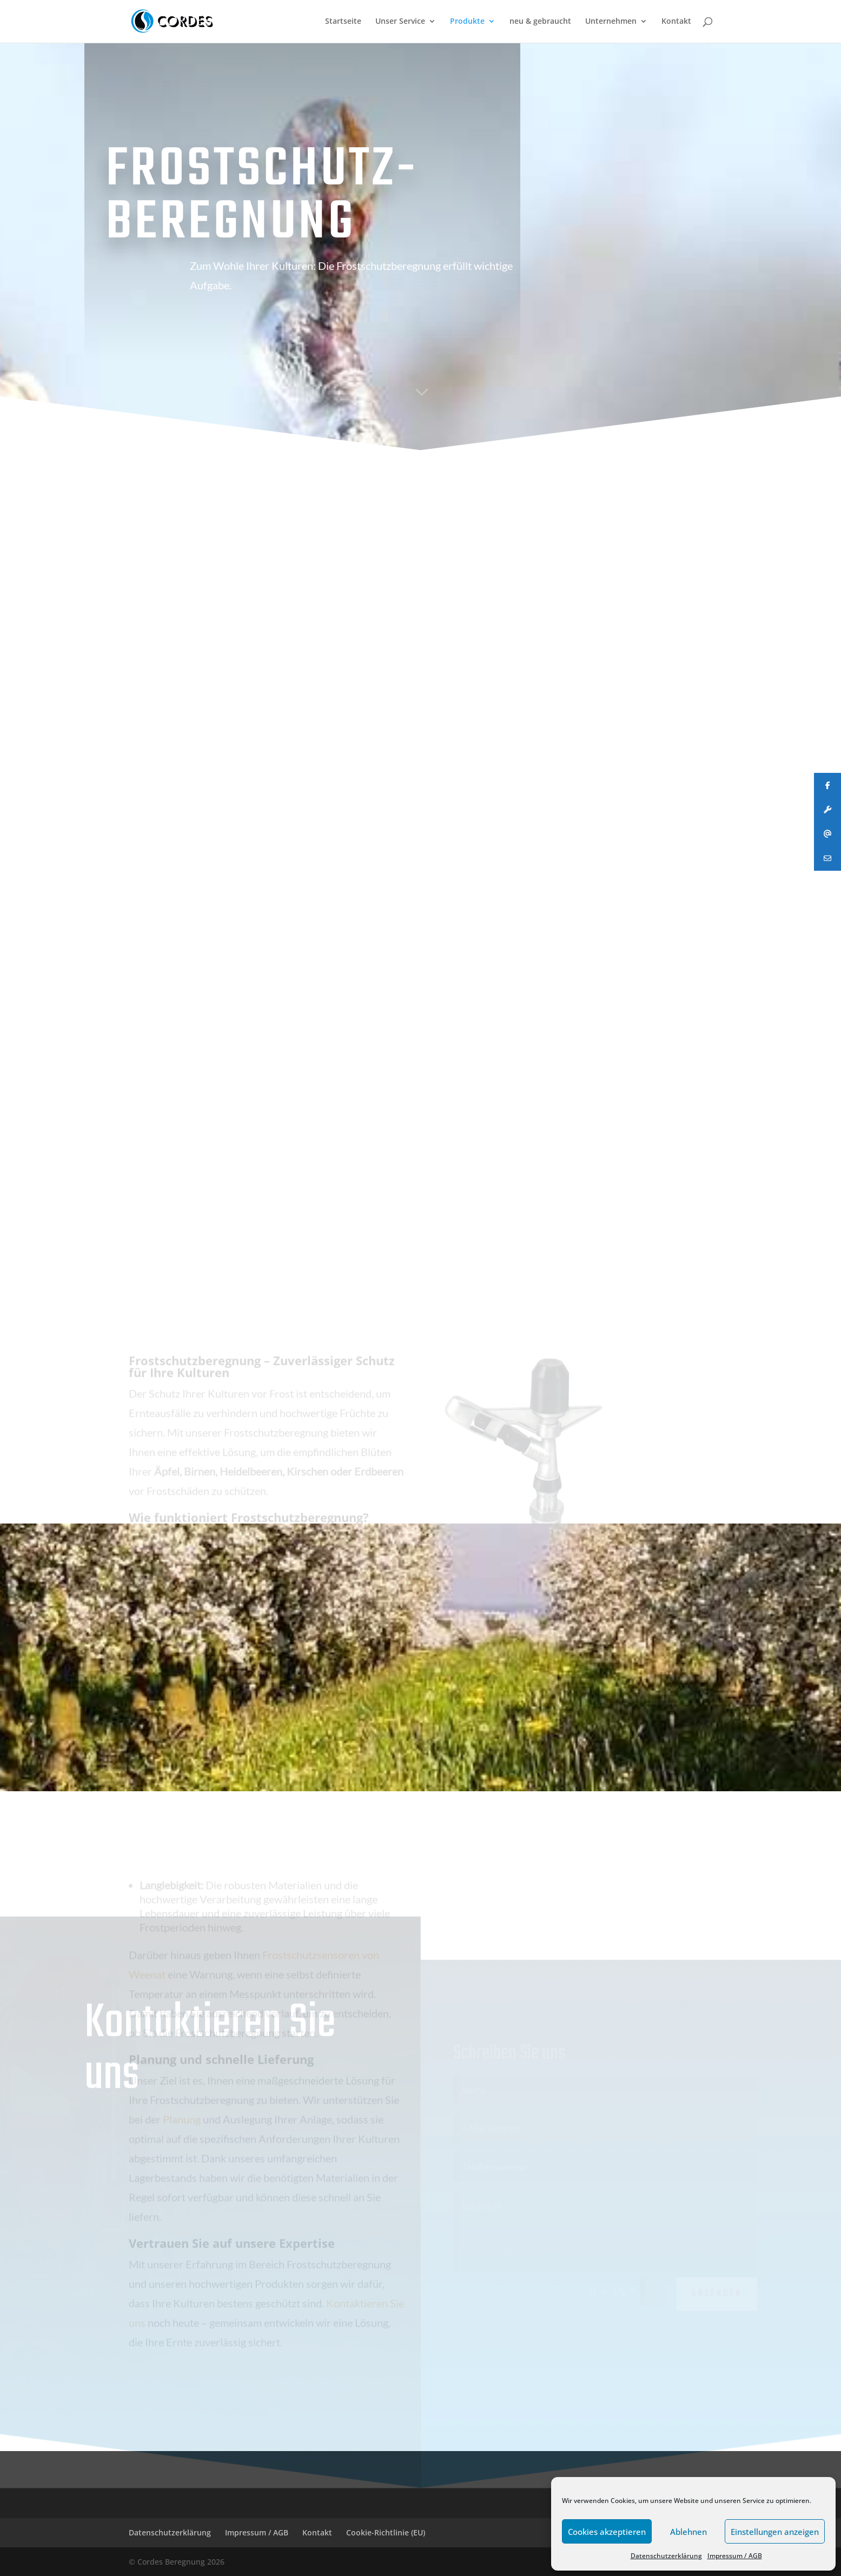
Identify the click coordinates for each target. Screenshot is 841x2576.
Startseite (343, 21)
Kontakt (676, 21)
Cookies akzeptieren (607, 2531)
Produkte (467, 21)
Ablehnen (688, 2531)
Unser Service (400, 21)
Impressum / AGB (734, 2555)
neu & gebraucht (540, 21)
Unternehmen (611, 21)
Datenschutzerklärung (666, 2555)
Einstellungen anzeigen (775, 2531)
